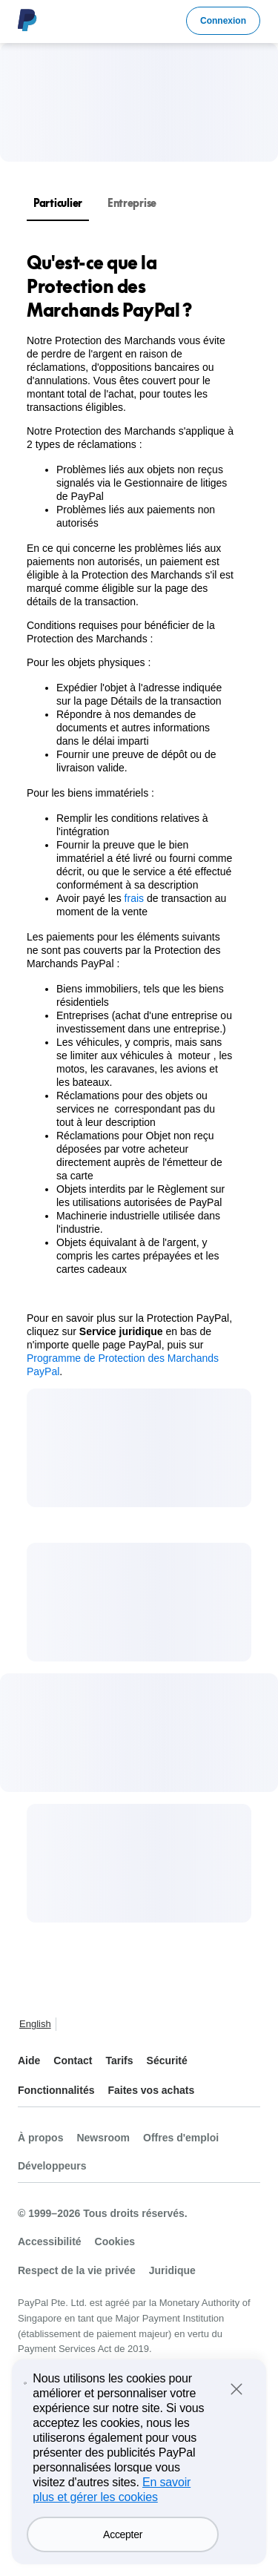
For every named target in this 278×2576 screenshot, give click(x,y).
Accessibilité (50, 2241)
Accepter (122, 2557)
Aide (29, 2060)
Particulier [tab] (57, 203)
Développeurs (52, 2166)
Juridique (172, 2270)
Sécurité (167, 2060)
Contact (72, 2060)
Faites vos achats (150, 2090)
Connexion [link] (223, 21)
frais (134, 898)
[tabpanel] (130, 814)
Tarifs (119, 2060)
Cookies (115, 2241)
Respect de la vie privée (77, 2270)
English (35, 2023)
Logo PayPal (27, 20)
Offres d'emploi (181, 2138)
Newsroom (103, 2138)
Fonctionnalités (56, 2090)
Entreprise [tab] (131, 203)
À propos (40, 2138)
